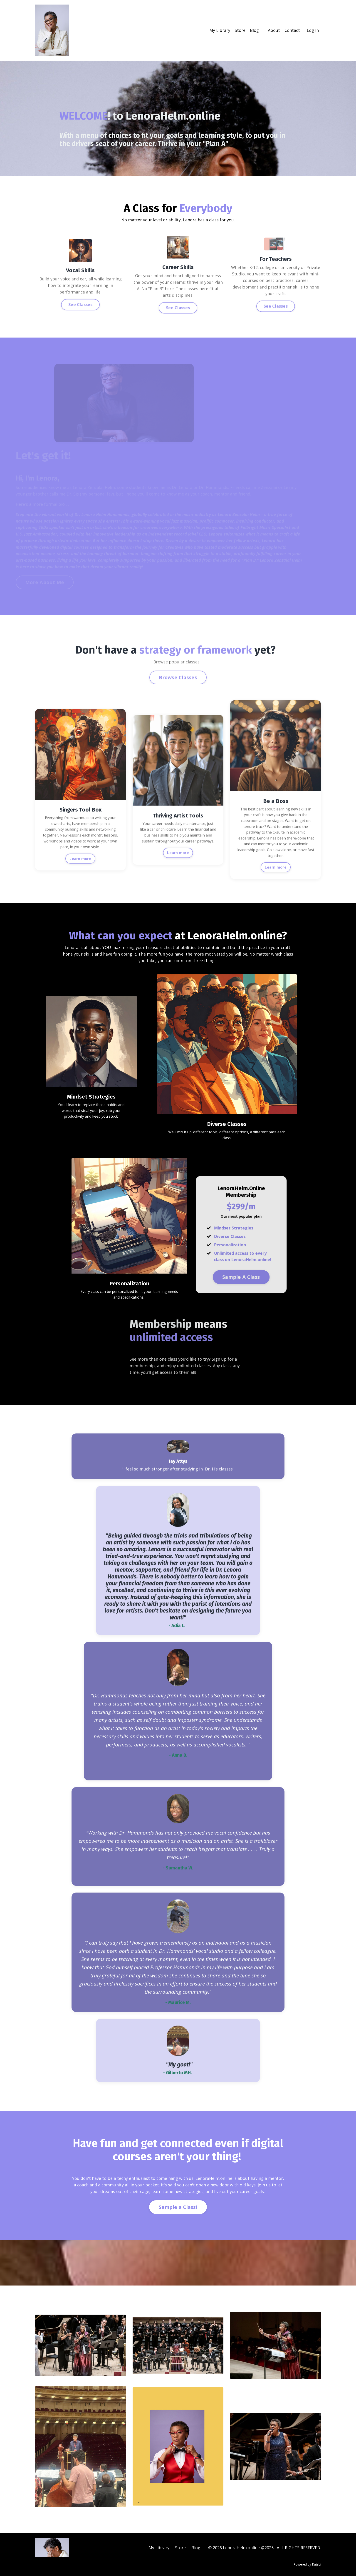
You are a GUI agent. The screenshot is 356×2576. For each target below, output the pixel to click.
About (274, 30)
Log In (313, 30)
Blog (254, 30)
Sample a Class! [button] (178, 2207)
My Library (219, 30)
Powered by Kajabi (307, 2564)
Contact (292, 30)
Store (240, 30)
